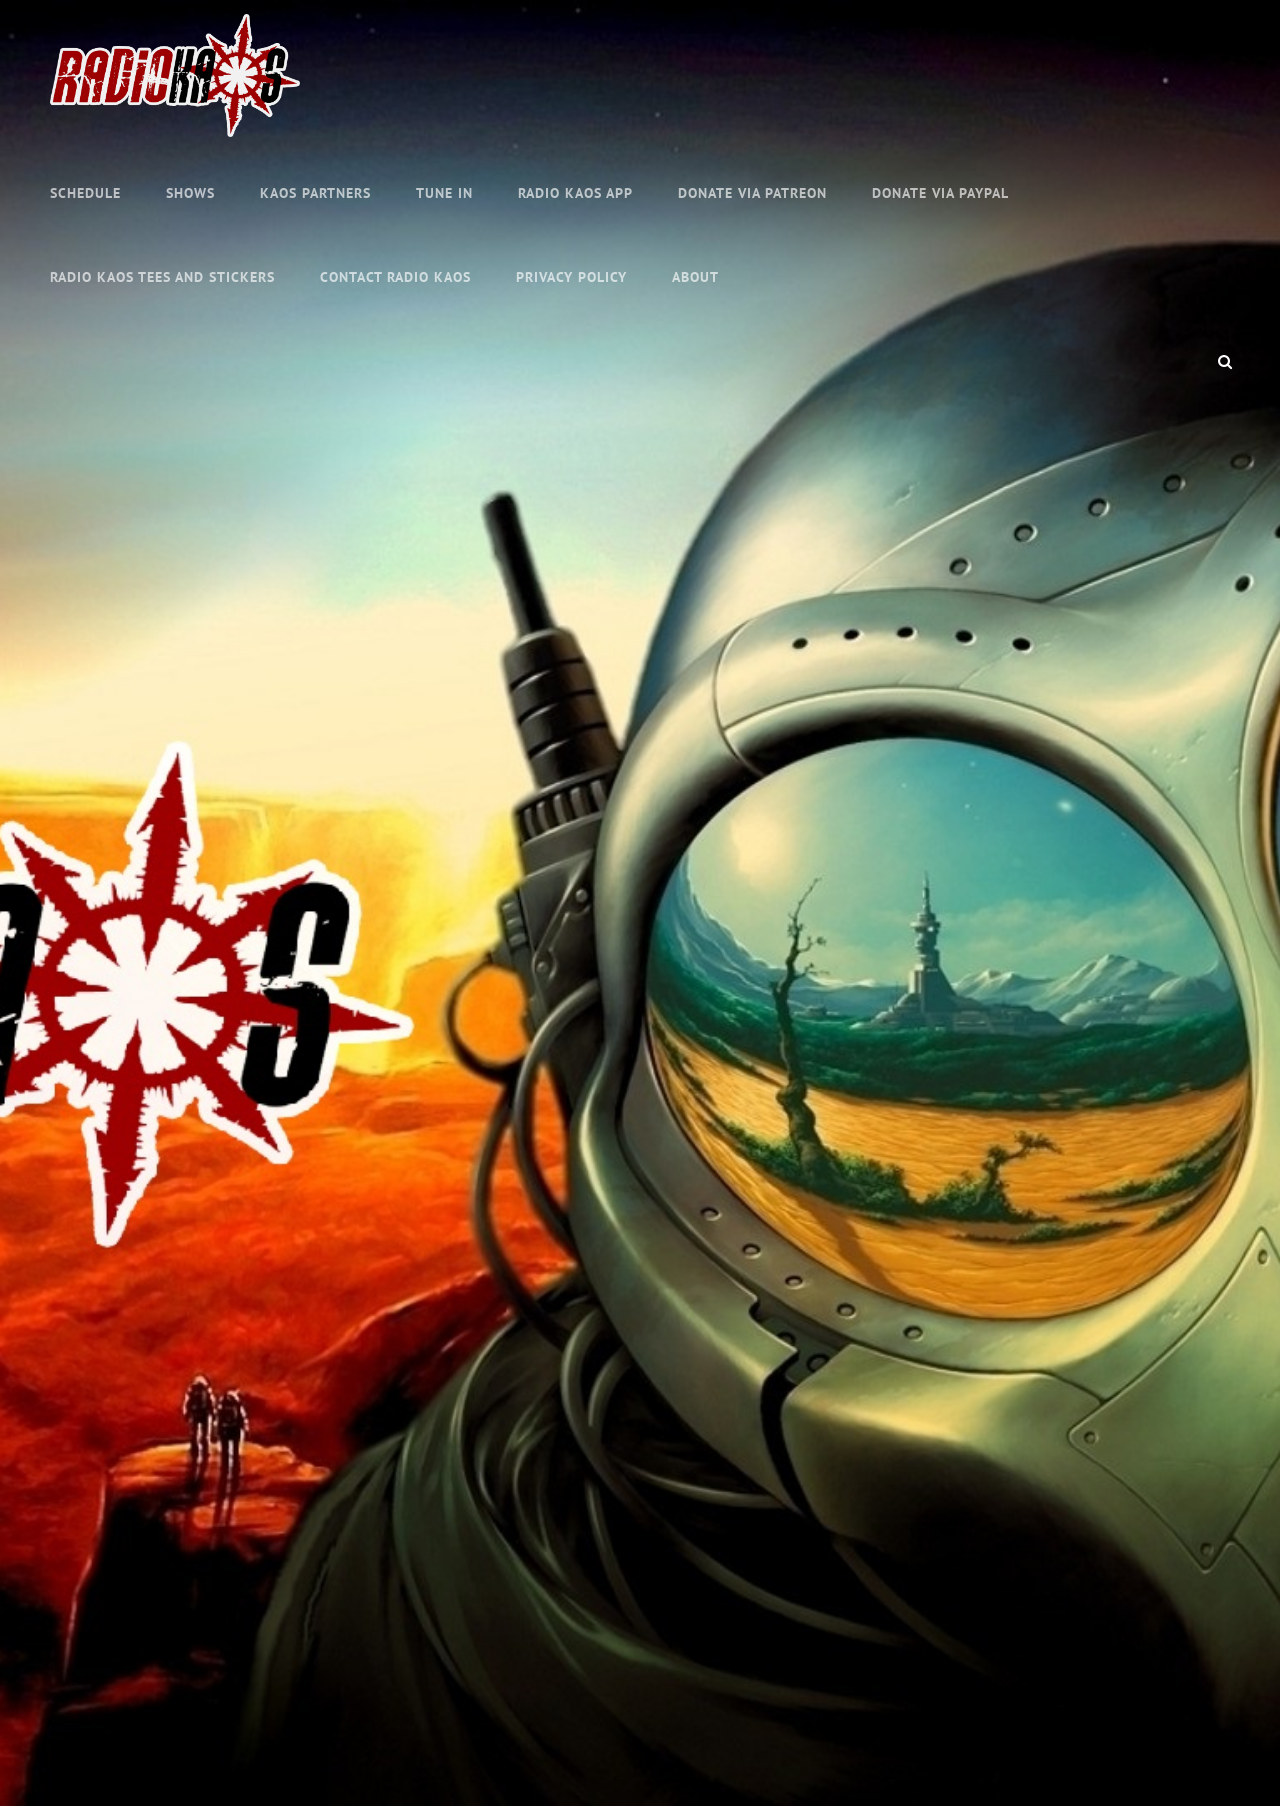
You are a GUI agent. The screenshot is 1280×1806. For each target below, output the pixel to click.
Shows (190, 193)
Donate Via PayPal (940, 193)
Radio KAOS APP (575, 193)
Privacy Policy (571, 277)
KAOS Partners (315, 193)
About (695, 277)
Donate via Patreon (752, 193)
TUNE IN (444, 193)
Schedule (85, 193)
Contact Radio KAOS (395, 277)
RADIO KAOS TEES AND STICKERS (162, 277)
